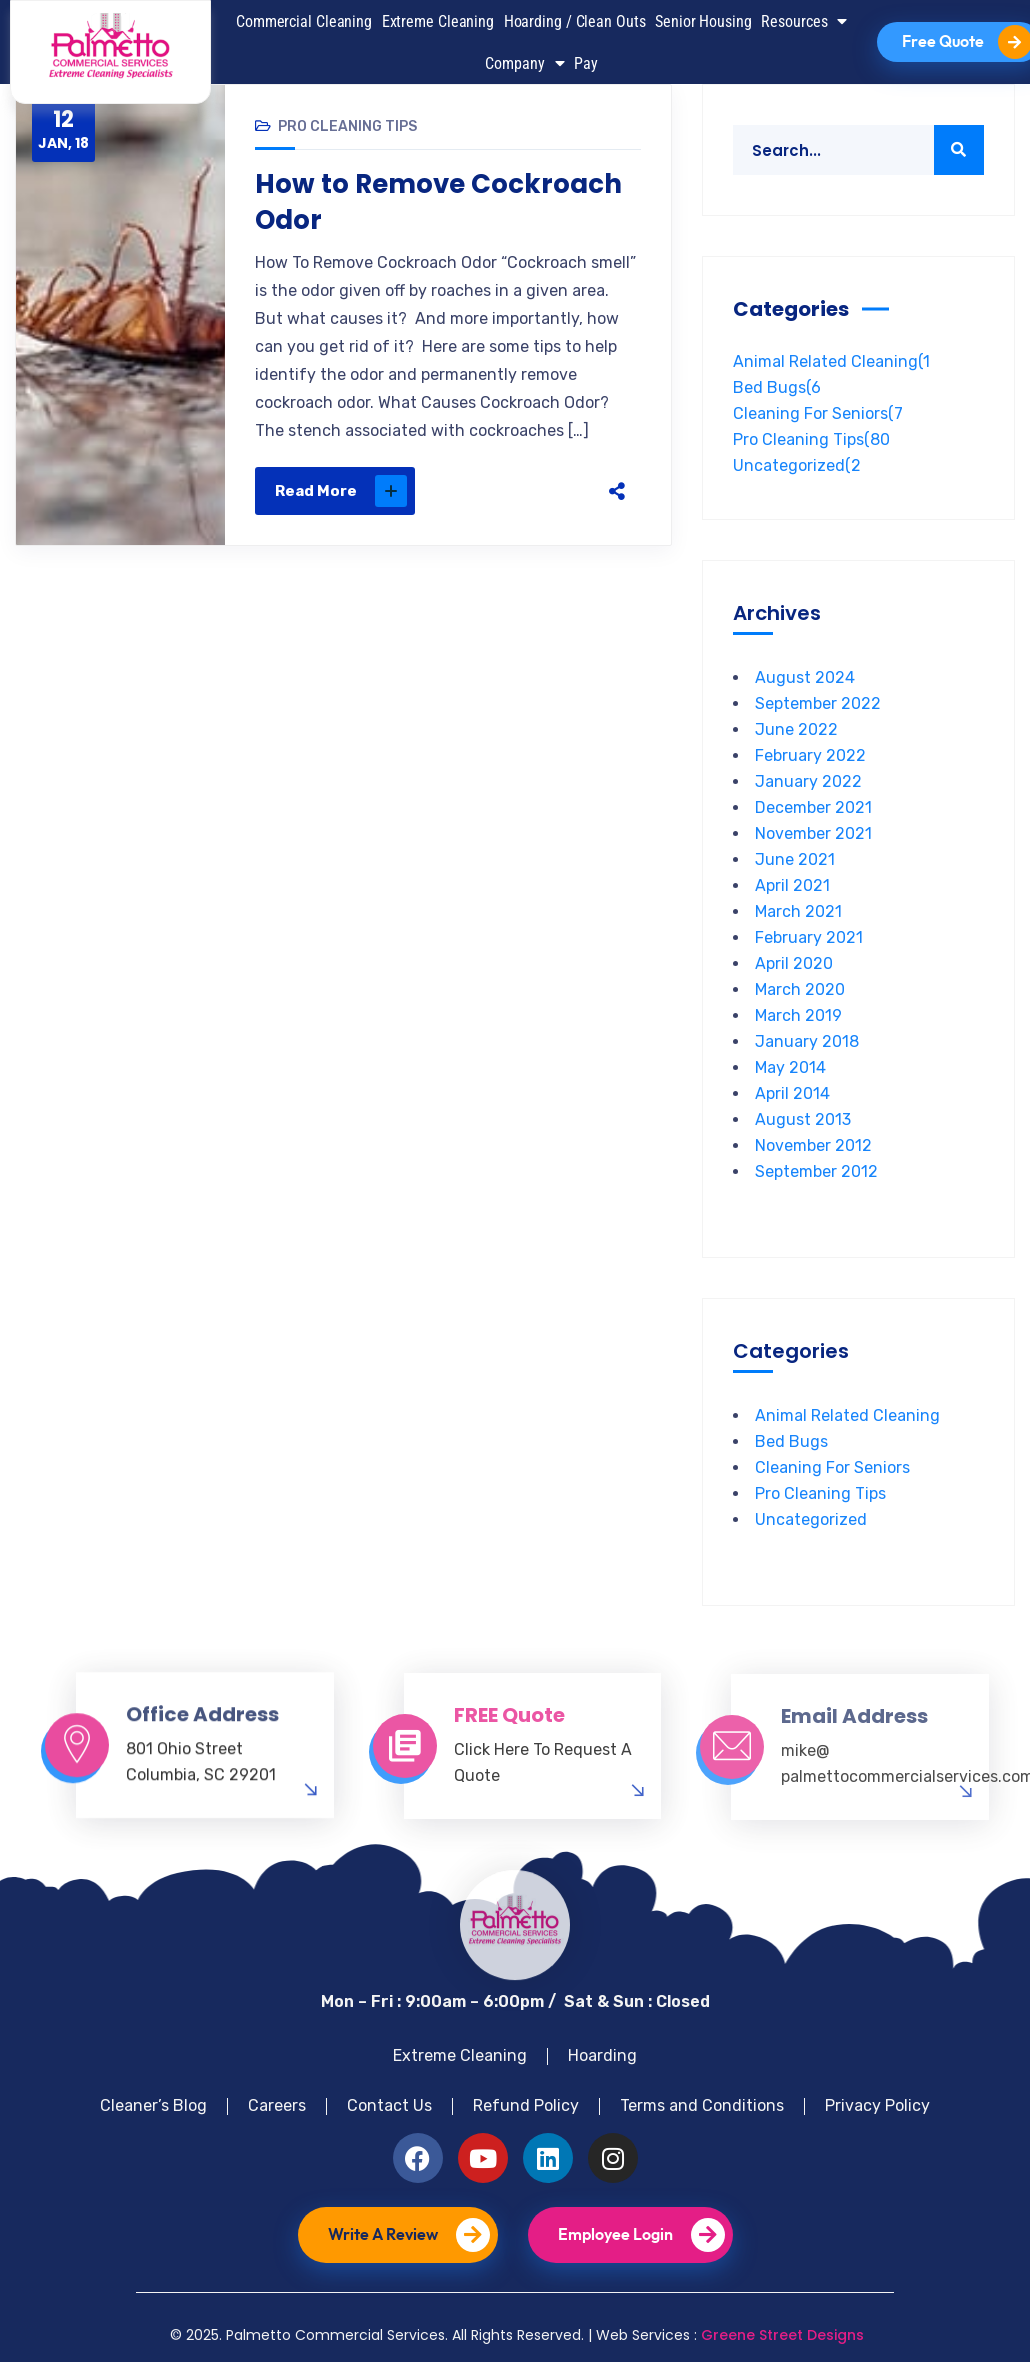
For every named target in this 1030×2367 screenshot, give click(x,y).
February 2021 (809, 937)
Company (524, 63)
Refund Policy (526, 2105)
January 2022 (808, 781)
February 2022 (810, 755)
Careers (277, 2105)
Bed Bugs (777, 387)
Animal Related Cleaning (831, 361)
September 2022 (818, 703)
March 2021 (798, 911)
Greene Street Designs (782, 2335)
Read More (341, 491)
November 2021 (813, 833)
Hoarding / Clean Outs (575, 21)
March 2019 (798, 1015)
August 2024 (805, 677)
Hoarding (602, 2055)
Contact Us (389, 2105)
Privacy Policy (877, 2105)
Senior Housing (703, 21)
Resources (804, 21)
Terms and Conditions (702, 2105)
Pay (586, 63)
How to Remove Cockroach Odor (438, 202)
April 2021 (792, 885)
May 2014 (790, 1067)
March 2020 (800, 989)
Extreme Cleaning (438, 21)
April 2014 (792, 1093)
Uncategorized (797, 465)
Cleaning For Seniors (818, 413)
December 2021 (813, 807)
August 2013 (803, 1119)
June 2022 (796, 729)
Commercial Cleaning (304, 21)
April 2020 (794, 963)
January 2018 (807, 1041)
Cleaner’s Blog (153, 2105)
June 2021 (795, 859)
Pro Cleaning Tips (347, 126)
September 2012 (816, 1171)
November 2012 (813, 1145)
